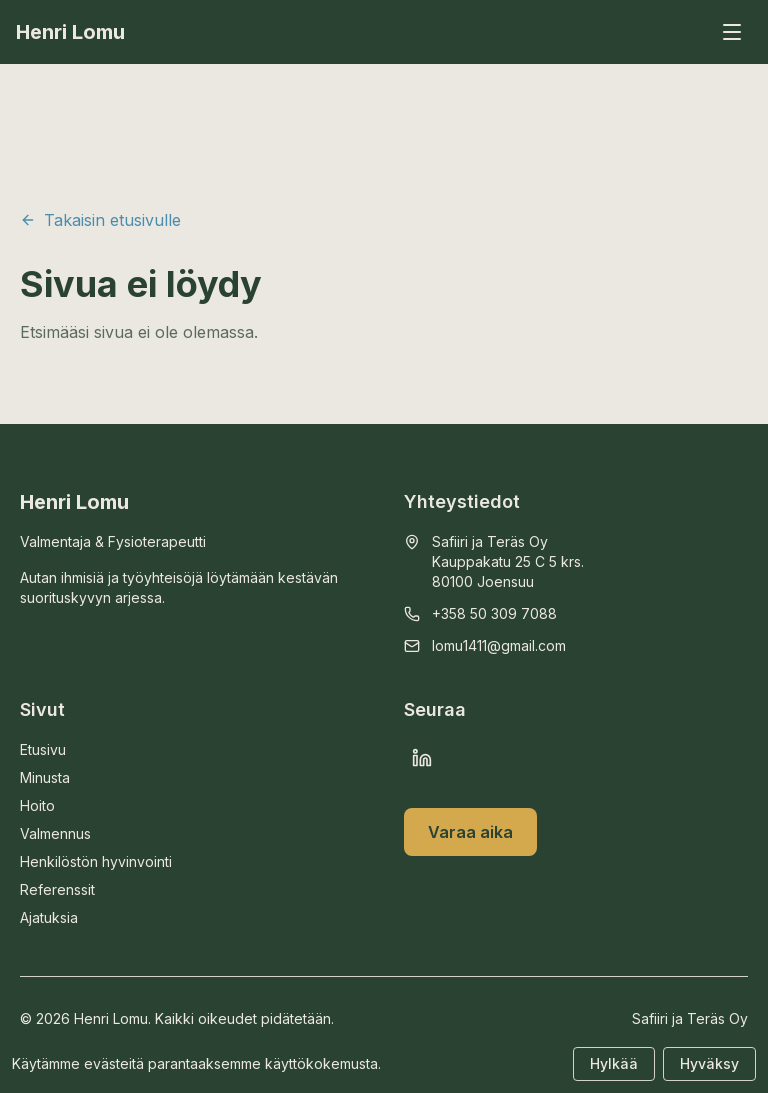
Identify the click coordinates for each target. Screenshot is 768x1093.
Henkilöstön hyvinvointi (96, 861)
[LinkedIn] (422, 758)
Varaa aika (470, 832)
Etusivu (43, 749)
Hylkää (614, 1063)
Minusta (45, 777)
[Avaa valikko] (732, 32)
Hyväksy (709, 1063)
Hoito (37, 805)
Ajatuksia (49, 917)
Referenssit (57, 889)
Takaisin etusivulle (100, 220)
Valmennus (55, 833)
